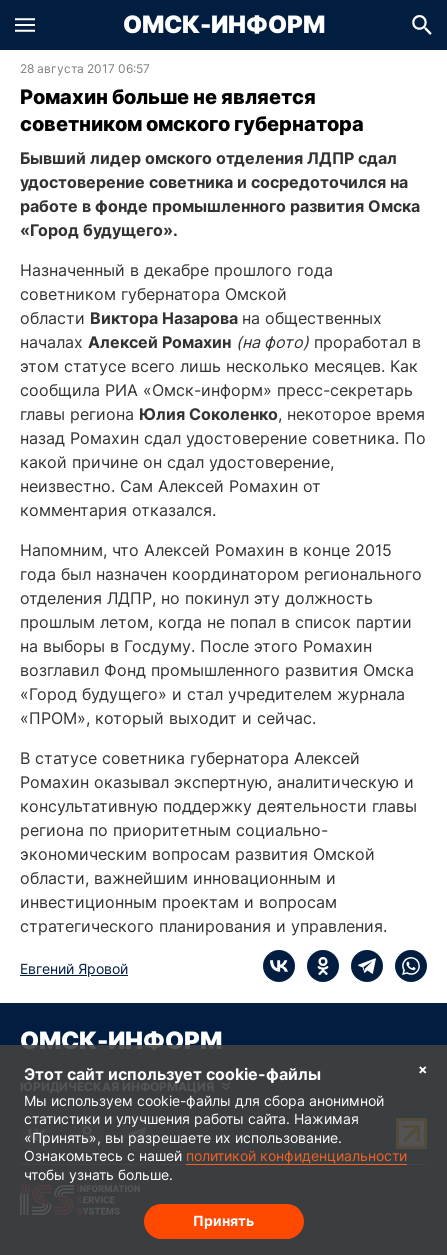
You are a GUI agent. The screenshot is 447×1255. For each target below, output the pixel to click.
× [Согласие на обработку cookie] (423, 1068)
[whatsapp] (405, 966)
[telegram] (361, 966)
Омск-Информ (224, 25)
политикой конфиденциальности (296, 1155)
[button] (25, 25)
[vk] (279, 966)
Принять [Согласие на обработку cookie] (223, 1220)
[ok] (317, 966)
